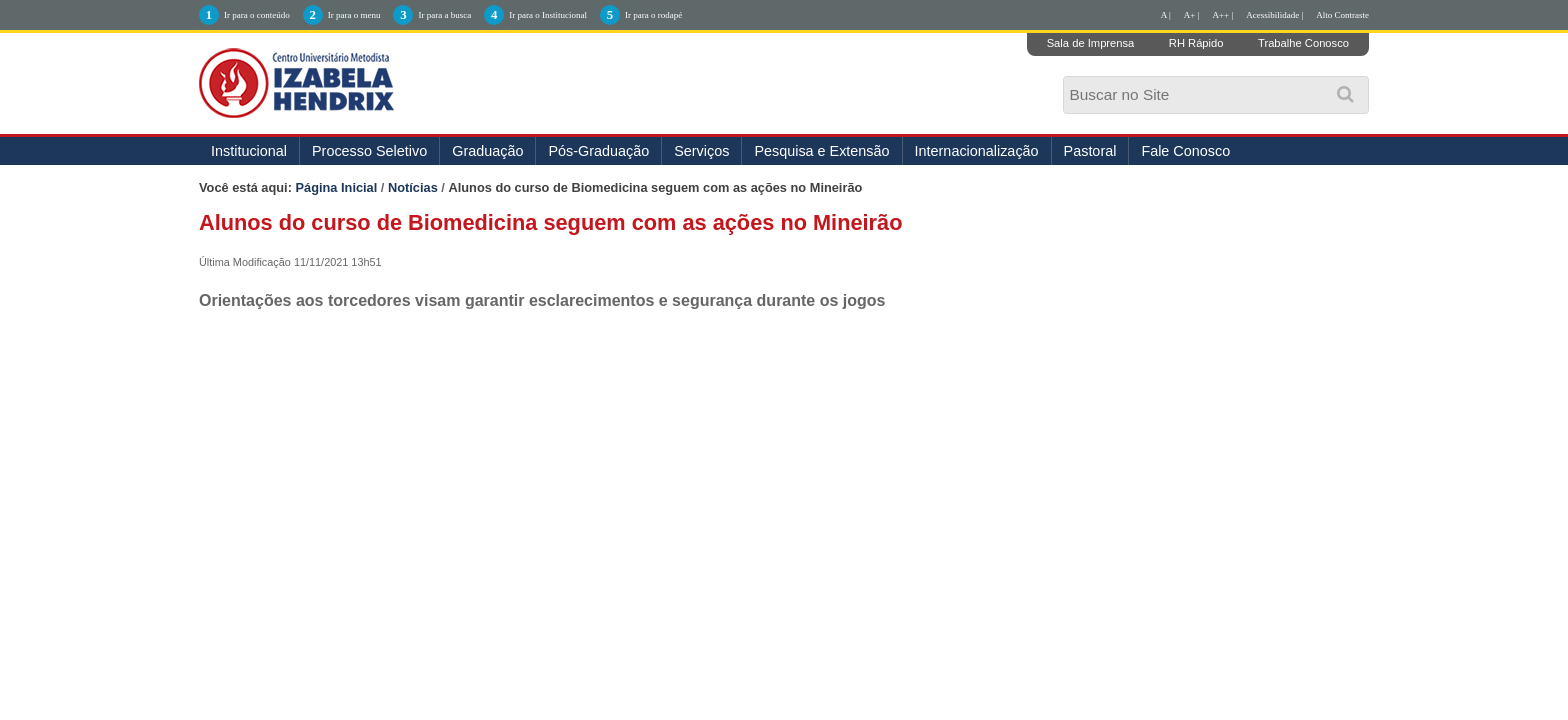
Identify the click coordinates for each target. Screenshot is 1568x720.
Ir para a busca (444, 15)
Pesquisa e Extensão (821, 151)
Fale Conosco (1185, 151)
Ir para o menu (354, 15)
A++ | (1223, 15)
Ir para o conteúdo (257, 15)
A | (1166, 15)
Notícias (413, 187)
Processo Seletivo (369, 151)
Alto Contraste (1342, 15)
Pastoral (1090, 151)
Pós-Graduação (598, 151)
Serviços (701, 151)
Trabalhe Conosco (1303, 43)
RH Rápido (1196, 43)
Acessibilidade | (1274, 15)
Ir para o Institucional (548, 15)
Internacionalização (977, 151)
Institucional (249, 151)
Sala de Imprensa (1091, 43)
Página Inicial (337, 187)
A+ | (1192, 15)
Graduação (487, 151)
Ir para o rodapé (653, 15)
